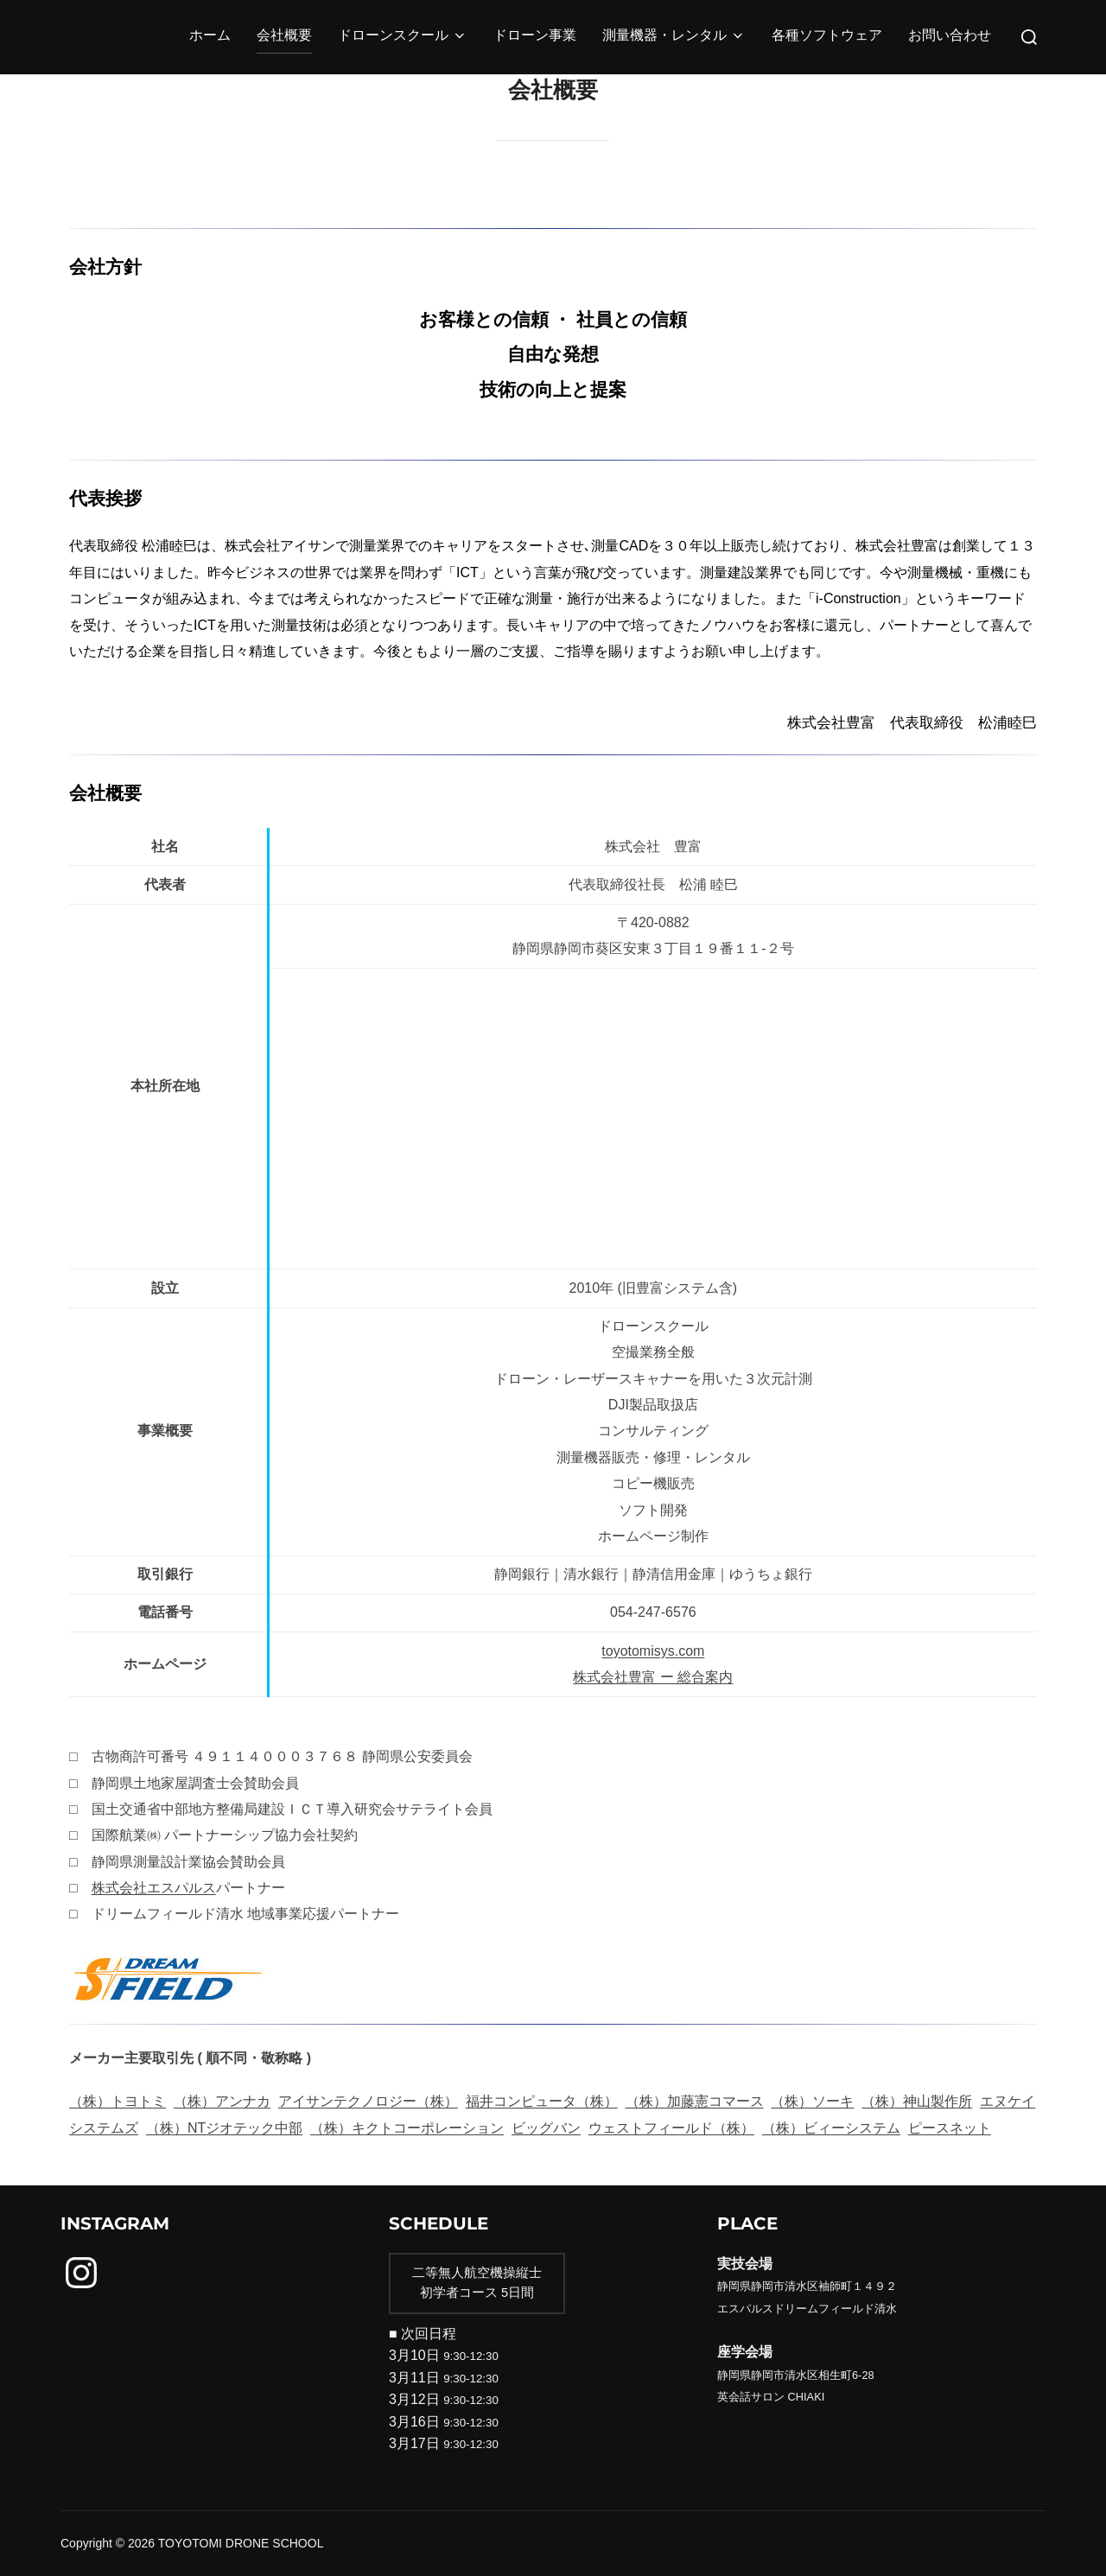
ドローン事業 (534, 37)
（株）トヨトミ (117, 2101)
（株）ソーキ (812, 2101)
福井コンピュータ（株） (542, 2101)
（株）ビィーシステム (831, 2128)
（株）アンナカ (222, 2101)
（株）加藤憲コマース (695, 2101)
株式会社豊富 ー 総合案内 (653, 1677)
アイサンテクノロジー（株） (368, 2101)
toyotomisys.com (652, 1651)
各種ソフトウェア (827, 37)
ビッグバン (546, 2128)
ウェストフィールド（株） (671, 2128)
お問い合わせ (949, 37)
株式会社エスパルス (154, 1887)
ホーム (210, 37)
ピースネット (949, 2128)
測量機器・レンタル (674, 37)
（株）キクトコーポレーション (407, 2128)
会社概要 (284, 37)
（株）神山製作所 (916, 2101)
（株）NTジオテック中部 (224, 2128)
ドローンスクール (402, 37)
